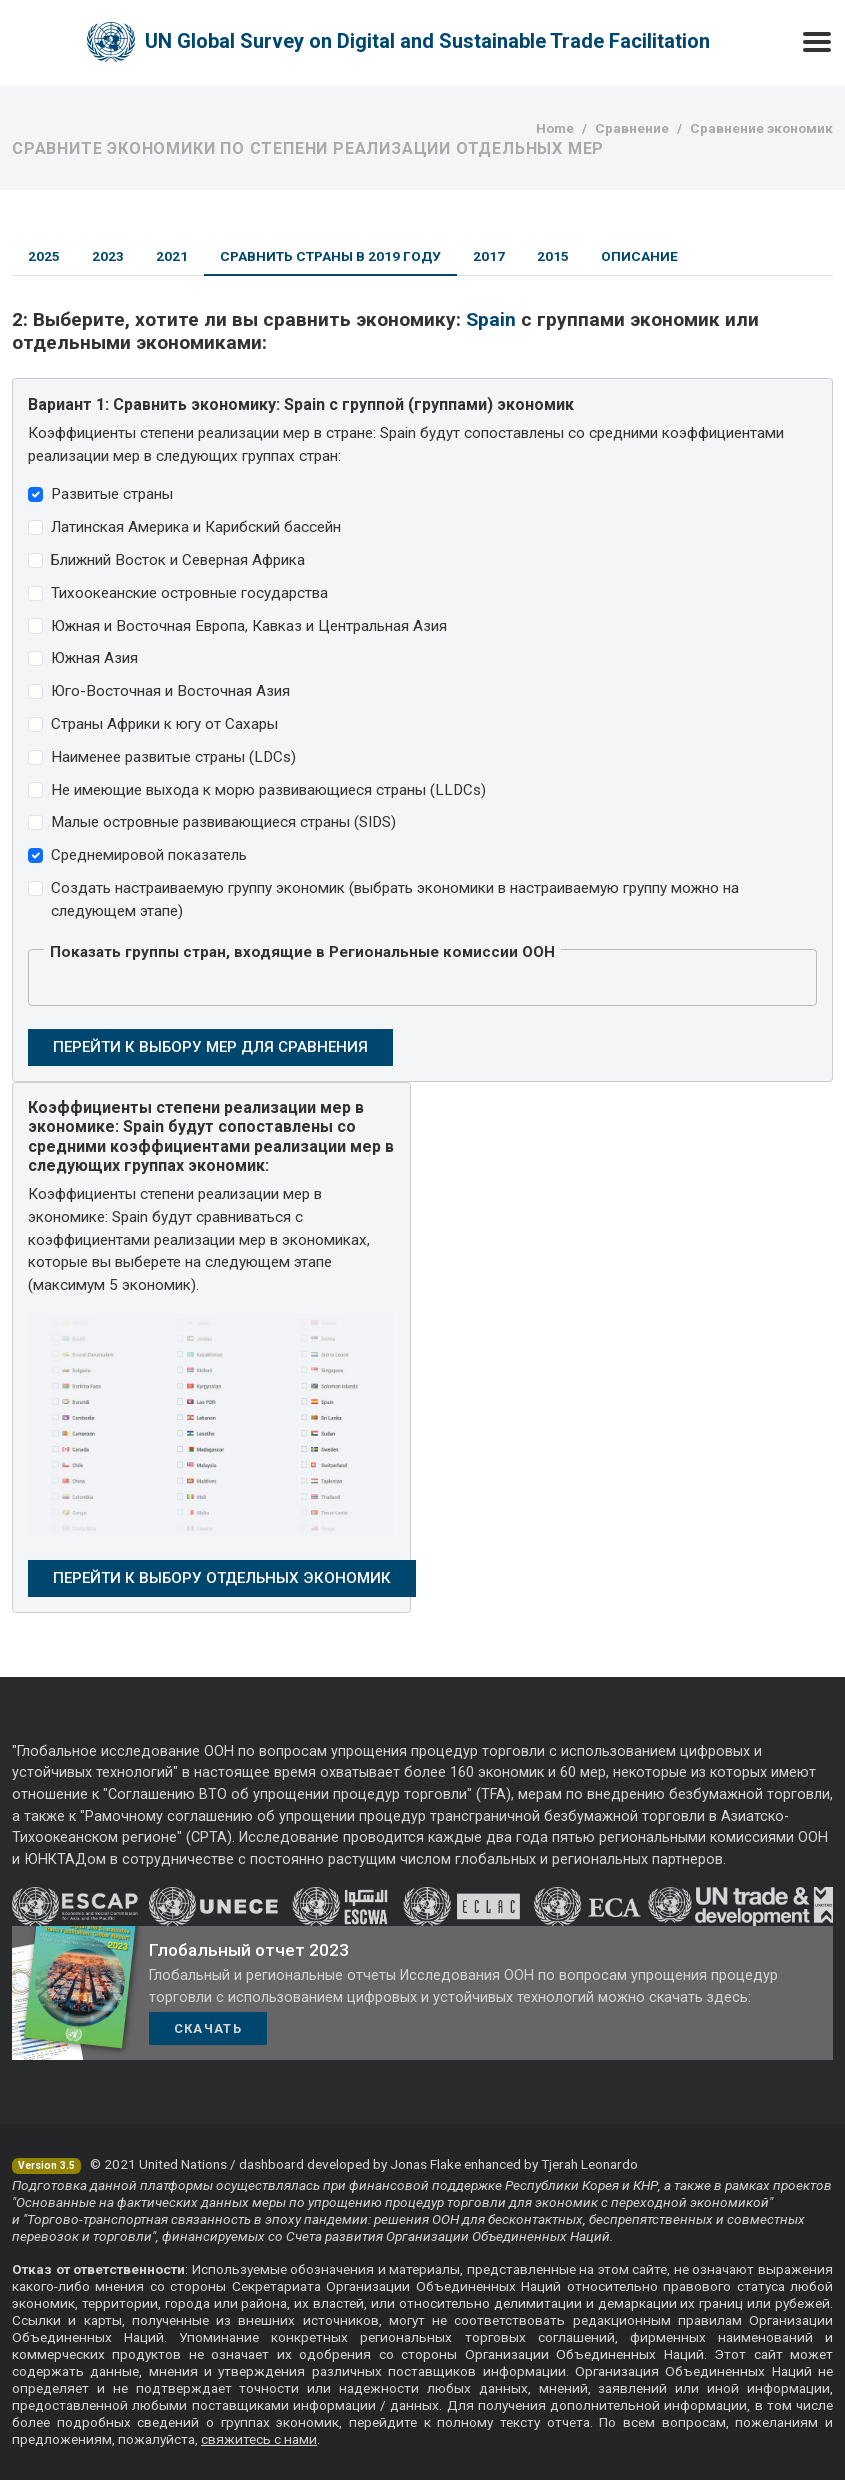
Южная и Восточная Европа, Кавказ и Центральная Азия (249, 626)
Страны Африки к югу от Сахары (164, 724)
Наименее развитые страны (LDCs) (173, 757)
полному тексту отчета (513, 2422)
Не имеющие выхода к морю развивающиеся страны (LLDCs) (268, 790)
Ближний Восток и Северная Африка (178, 560)
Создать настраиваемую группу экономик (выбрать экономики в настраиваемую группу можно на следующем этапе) (395, 899)
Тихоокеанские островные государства (189, 593)
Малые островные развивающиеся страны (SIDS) (223, 822)
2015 (553, 256)
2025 (44, 256)
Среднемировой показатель (149, 855)
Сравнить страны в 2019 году (330, 256)
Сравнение (632, 128)
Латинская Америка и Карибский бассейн (196, 527)
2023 (108, 256)
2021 (172, 256)
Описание (639, 256)
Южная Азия (94, 658)
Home (555, 128)
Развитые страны (112, 494)
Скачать (208, 2028)
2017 (489, 256)
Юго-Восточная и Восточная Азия (170, 691)
